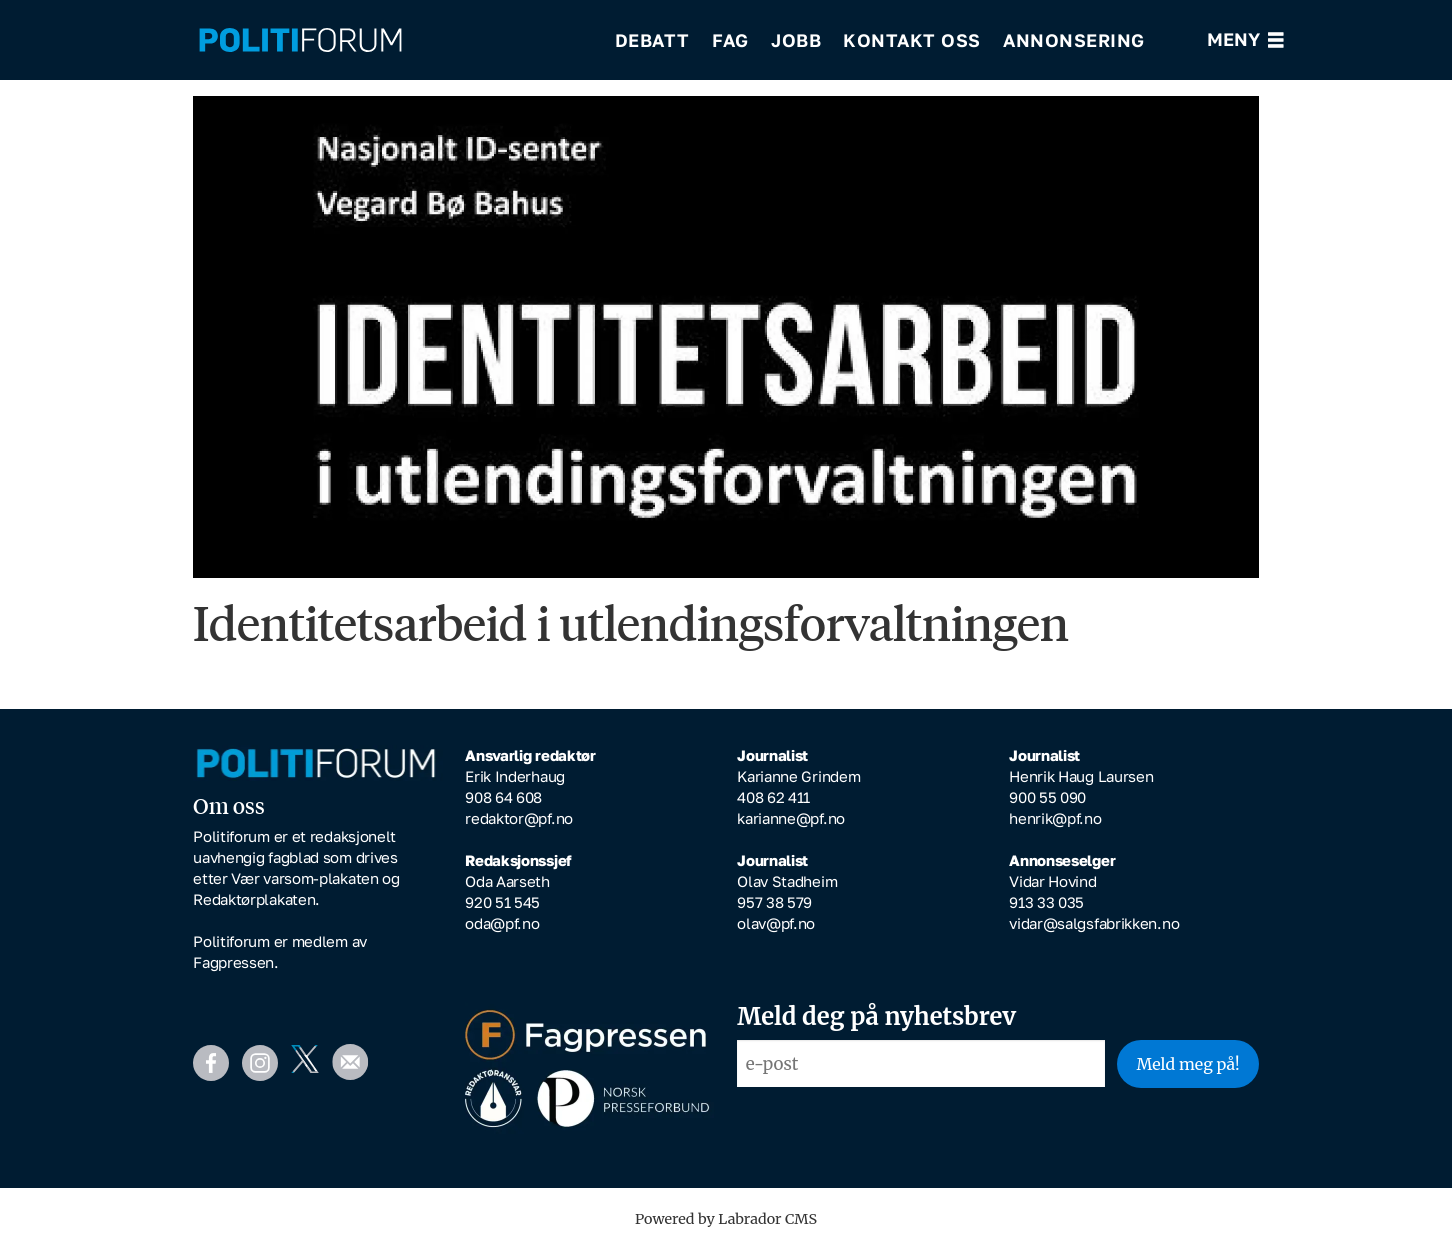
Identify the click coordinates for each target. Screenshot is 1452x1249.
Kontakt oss (912, 40)
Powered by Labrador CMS (726, 1219)
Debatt (652, 40)
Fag (730, 40)
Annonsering (1074, 40)
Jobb (796, 40)
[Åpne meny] (1245, 40)
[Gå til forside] (300, 40)
